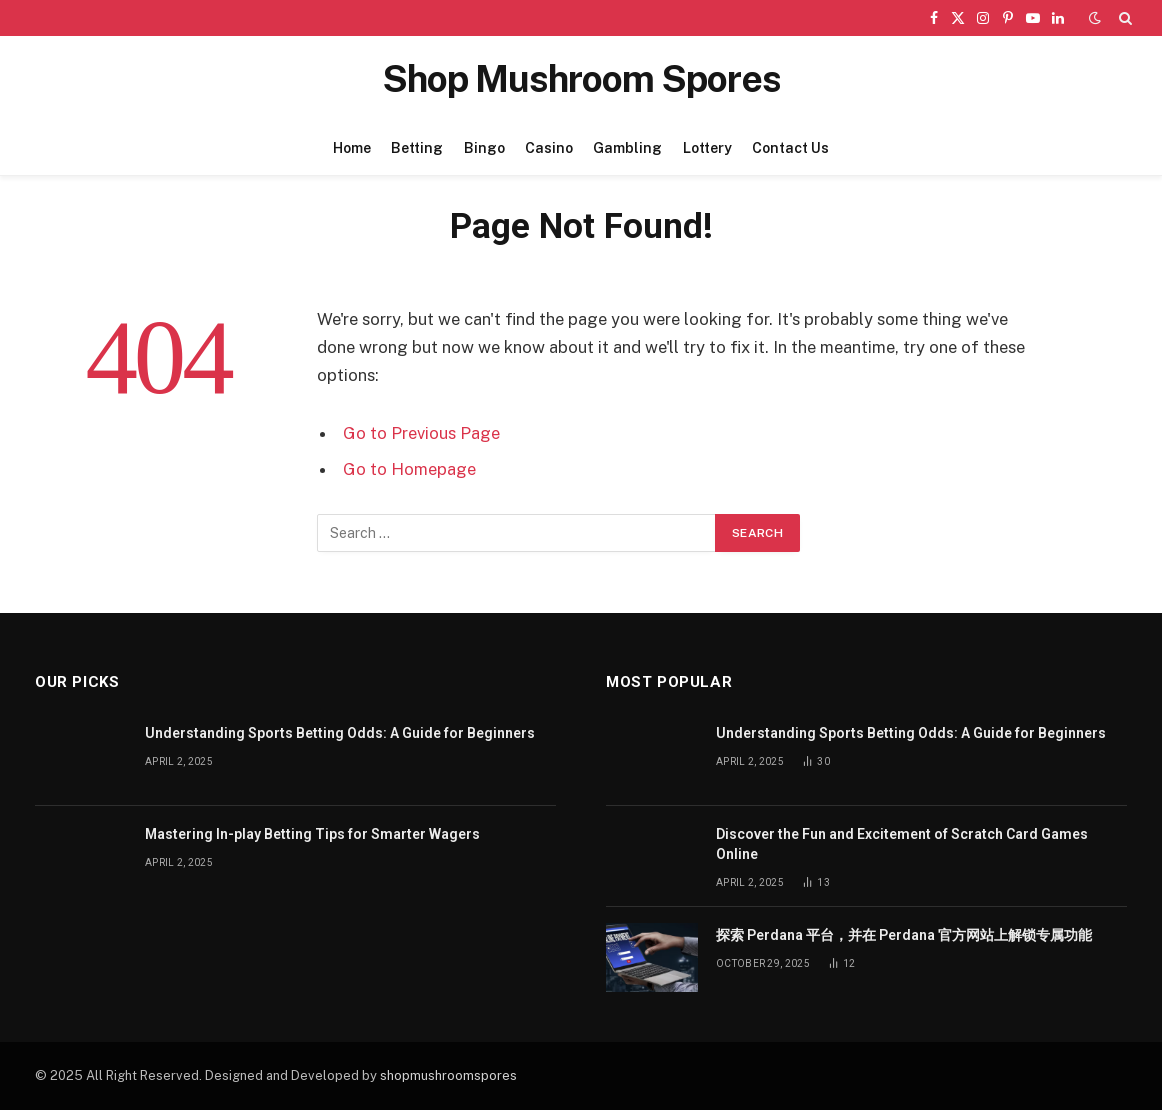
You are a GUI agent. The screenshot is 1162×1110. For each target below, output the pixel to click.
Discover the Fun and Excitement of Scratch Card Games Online (902, 844)
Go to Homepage (409, 469)
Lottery (707, 148)
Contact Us (790, 148)
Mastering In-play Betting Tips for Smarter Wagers (312, 834)
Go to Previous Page (421, 433)
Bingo (484, 148)
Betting (417, 148)
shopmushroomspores (448, 1075)
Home (352, 148)
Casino (549, 148)
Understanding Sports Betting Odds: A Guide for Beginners (340, 733)
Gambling (627, 148)
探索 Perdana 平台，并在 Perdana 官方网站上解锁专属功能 (904, 935)
